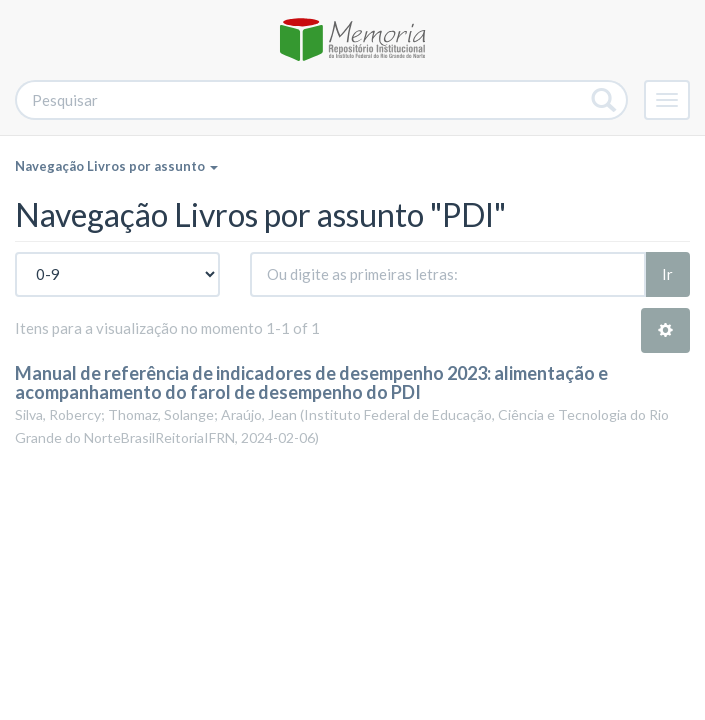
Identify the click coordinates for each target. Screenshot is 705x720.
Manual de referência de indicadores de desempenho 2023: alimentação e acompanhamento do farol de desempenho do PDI (311, 383)
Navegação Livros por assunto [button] (116, 166)
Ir (667, 274)
